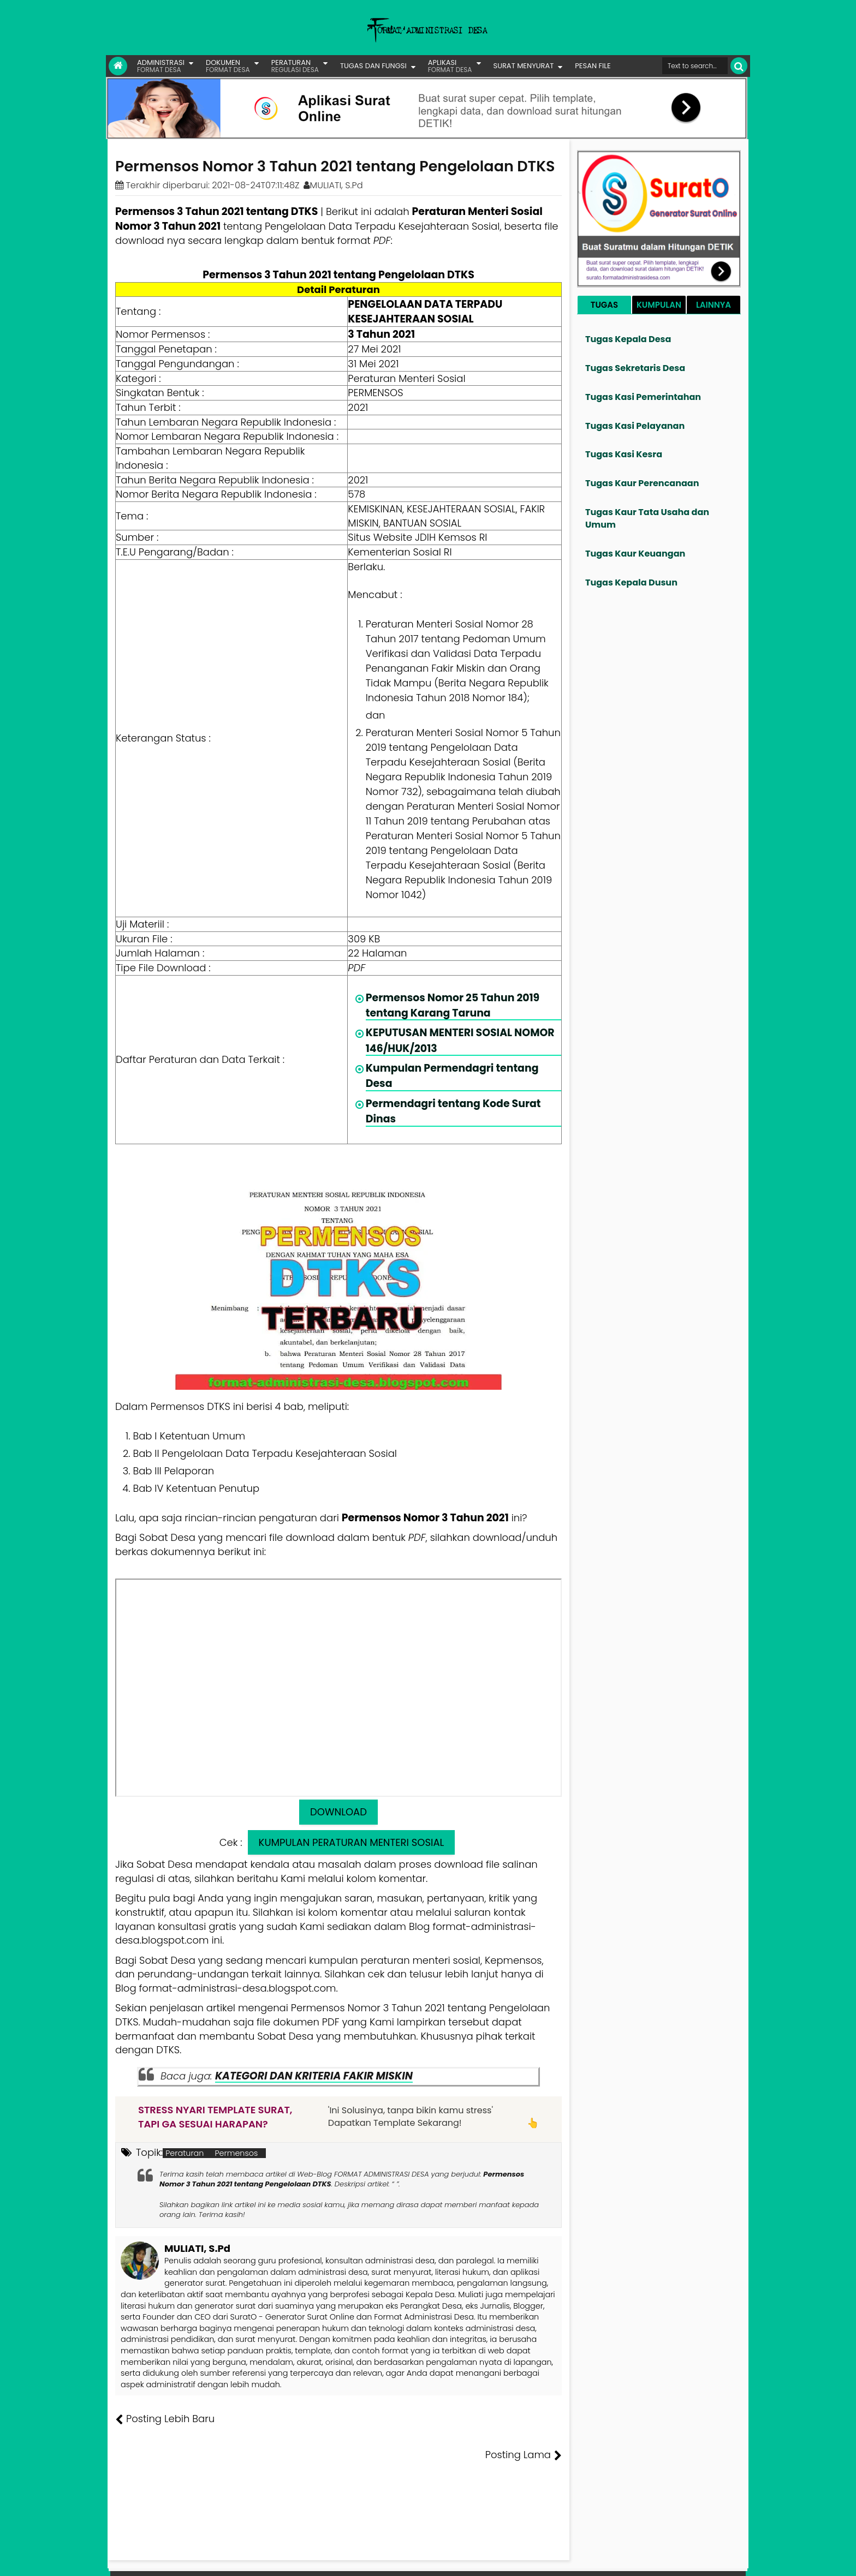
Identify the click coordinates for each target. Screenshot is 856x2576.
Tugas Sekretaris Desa (635, 368)
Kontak (656, 2559)
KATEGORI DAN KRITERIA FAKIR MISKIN (314, 2076)
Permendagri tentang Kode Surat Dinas (453, 1111)
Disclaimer (725, 2559)
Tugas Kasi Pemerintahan (643, 397)
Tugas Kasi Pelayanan (635, 426)
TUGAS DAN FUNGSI (373, 66)
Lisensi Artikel (333, 2559)
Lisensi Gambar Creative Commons (444, 2559)
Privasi (687, 2559)
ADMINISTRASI (161, 65)
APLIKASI (450, 65)
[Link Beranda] (118, 66)
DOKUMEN (228, 65)
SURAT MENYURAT (524, 66)
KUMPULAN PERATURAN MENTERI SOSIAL (351, 1842)
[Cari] (738, 65)
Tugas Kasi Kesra (623, 454)
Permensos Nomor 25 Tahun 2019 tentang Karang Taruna (452, 1005)
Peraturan (184, 2153)
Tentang (541, 2559)
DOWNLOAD (338, 1812)
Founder (578, 2559)
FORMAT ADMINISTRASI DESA (162, 2559)
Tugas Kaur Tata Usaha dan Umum (647, 518)
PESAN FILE (592, 66)
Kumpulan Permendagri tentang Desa (452, 1076)
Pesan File (618, 2559)
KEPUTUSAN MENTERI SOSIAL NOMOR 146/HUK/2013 (460, 1040)
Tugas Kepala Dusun (631, 582)
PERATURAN (295, 65)
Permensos (236, 2153)
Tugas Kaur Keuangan (635, 553)
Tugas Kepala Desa (628, 339)
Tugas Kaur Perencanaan (642, 483)
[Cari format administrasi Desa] (695, 65)
